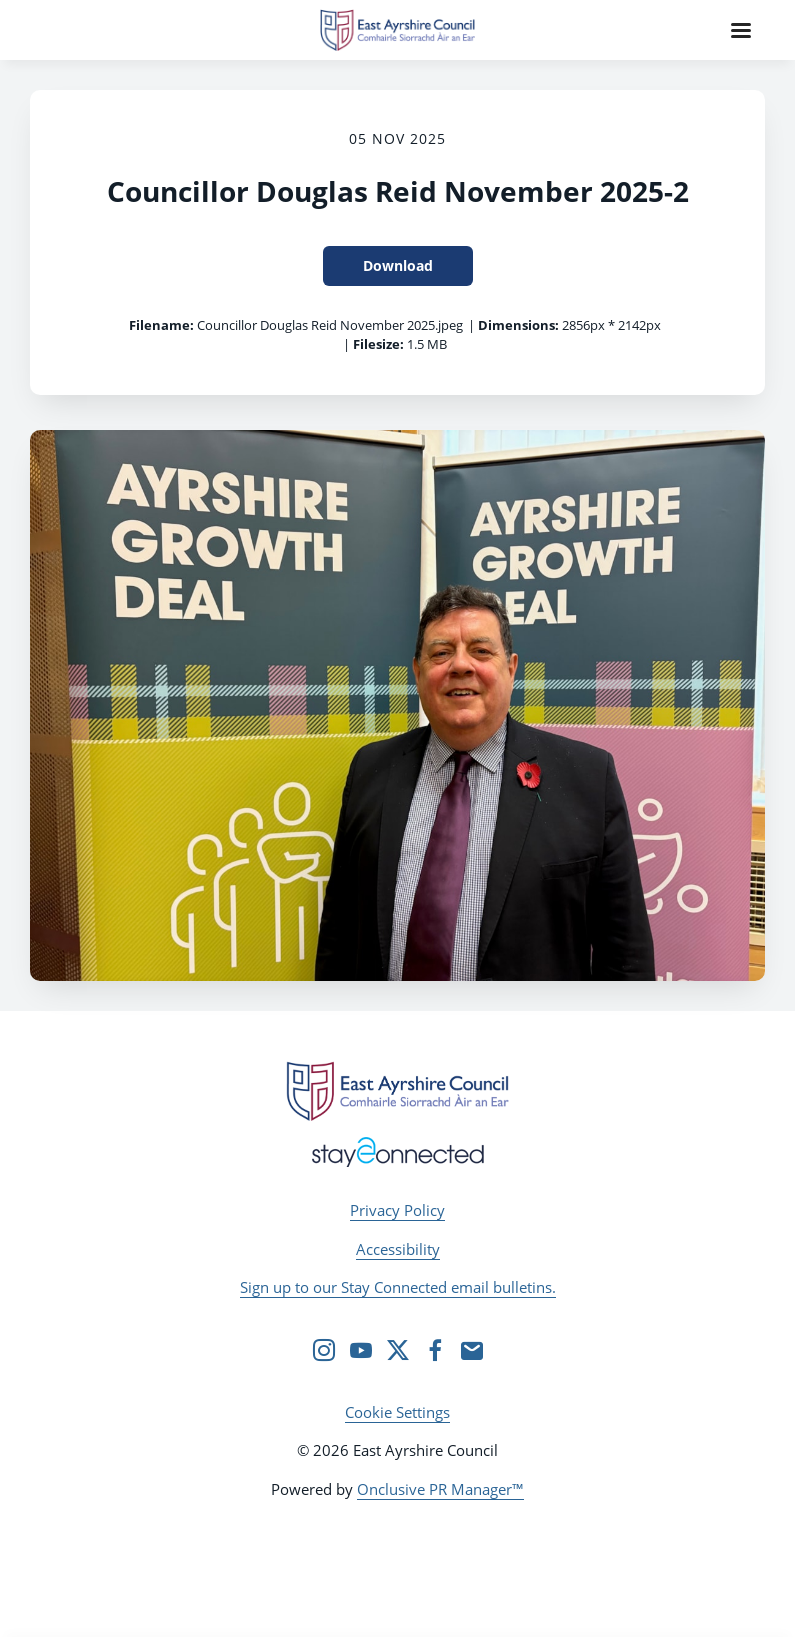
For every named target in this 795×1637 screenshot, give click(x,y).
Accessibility (398, 1249)
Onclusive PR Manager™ (440, 1489)
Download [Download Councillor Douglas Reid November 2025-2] (398, 265)
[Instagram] (324, 1350)
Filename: (161, 325)
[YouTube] (361, 1350)
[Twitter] (398, 1350)
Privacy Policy (397, 1210)
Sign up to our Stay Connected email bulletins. (398, 1287)
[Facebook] (435, 1350)
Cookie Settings (397, 1412)
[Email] (472, 1350)
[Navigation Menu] (741, 30)
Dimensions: (518, 325)
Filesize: (378, 344)
